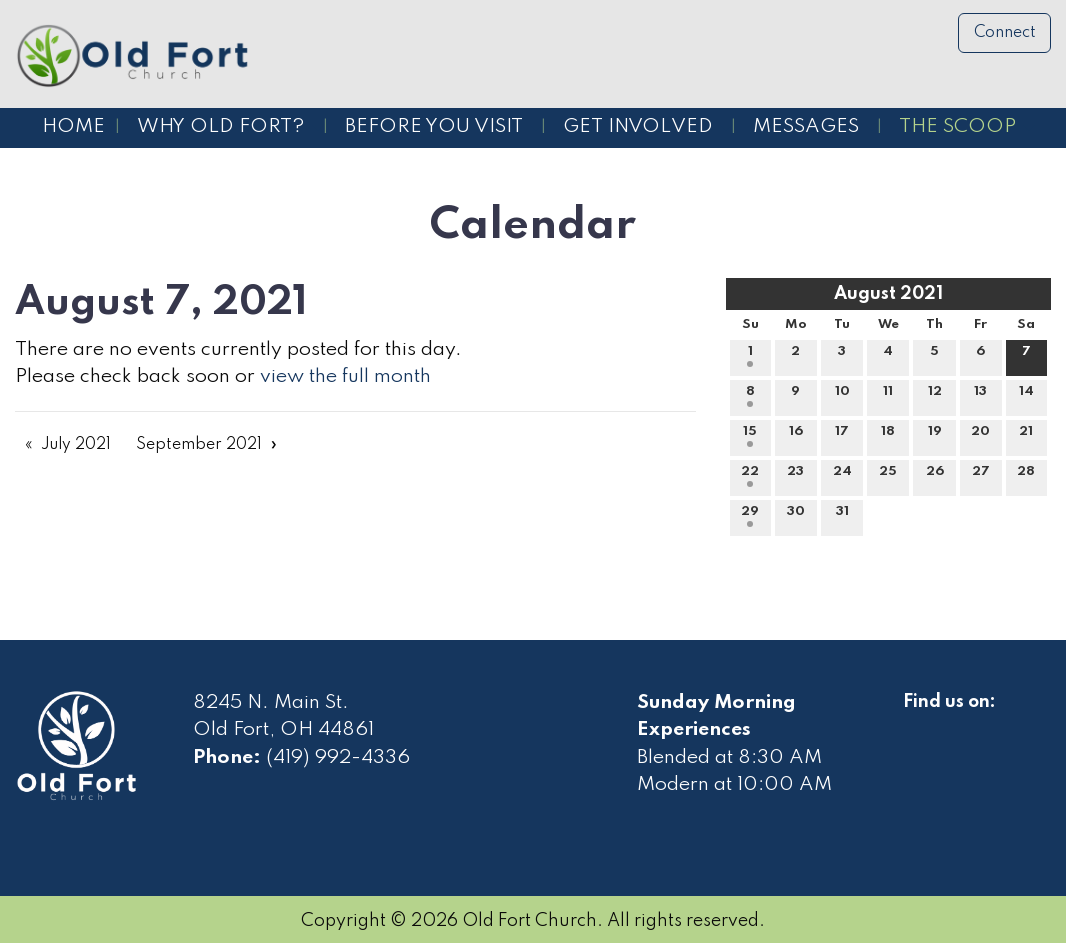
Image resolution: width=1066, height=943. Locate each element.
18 (888, 436)
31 (842, 516)
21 (1026, 436)
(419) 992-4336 (338, 758)
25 (888, 476)
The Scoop (957, 127)
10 (842, 396)
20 (980, 436)
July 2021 (76, 445)
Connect (1005, 33)
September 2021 (199, 445)
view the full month (345, 377)
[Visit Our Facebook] (919, 725)
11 (888, 396)
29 (750, 516)
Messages (806, 127)
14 (1026, 396)
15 (750, 436)
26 (935, 476)
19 (935, 436)
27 (981, 476)
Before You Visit (434, 127)
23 (795, 476)
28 (1026, 476)
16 (796, 436)
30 (796, 516)
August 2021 (888, 294)
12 (935, 396)
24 (842, 476)
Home (73, 127)
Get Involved (638, 127)
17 (842, 436)
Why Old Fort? (221, 127)
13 (980, 396)
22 (750, 476)
